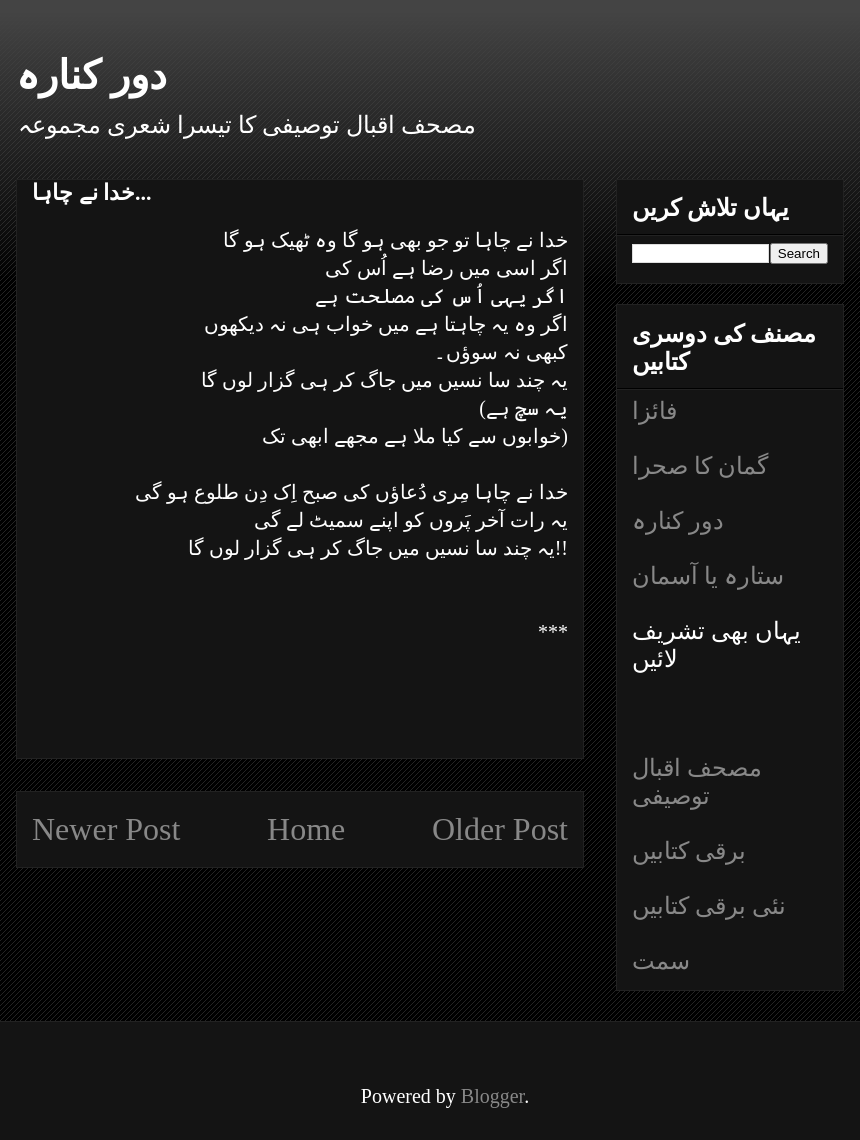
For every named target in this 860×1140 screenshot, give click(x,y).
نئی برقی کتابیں (709, 906)
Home (306, 829)
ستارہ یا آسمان (708, 576)
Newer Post (106, 829)
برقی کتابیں (689, 851)
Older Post (500, 829)
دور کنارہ (91, 75)
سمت (661, 961)
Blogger (492, 1096)
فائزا (654, 411)
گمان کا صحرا (700, 466)
